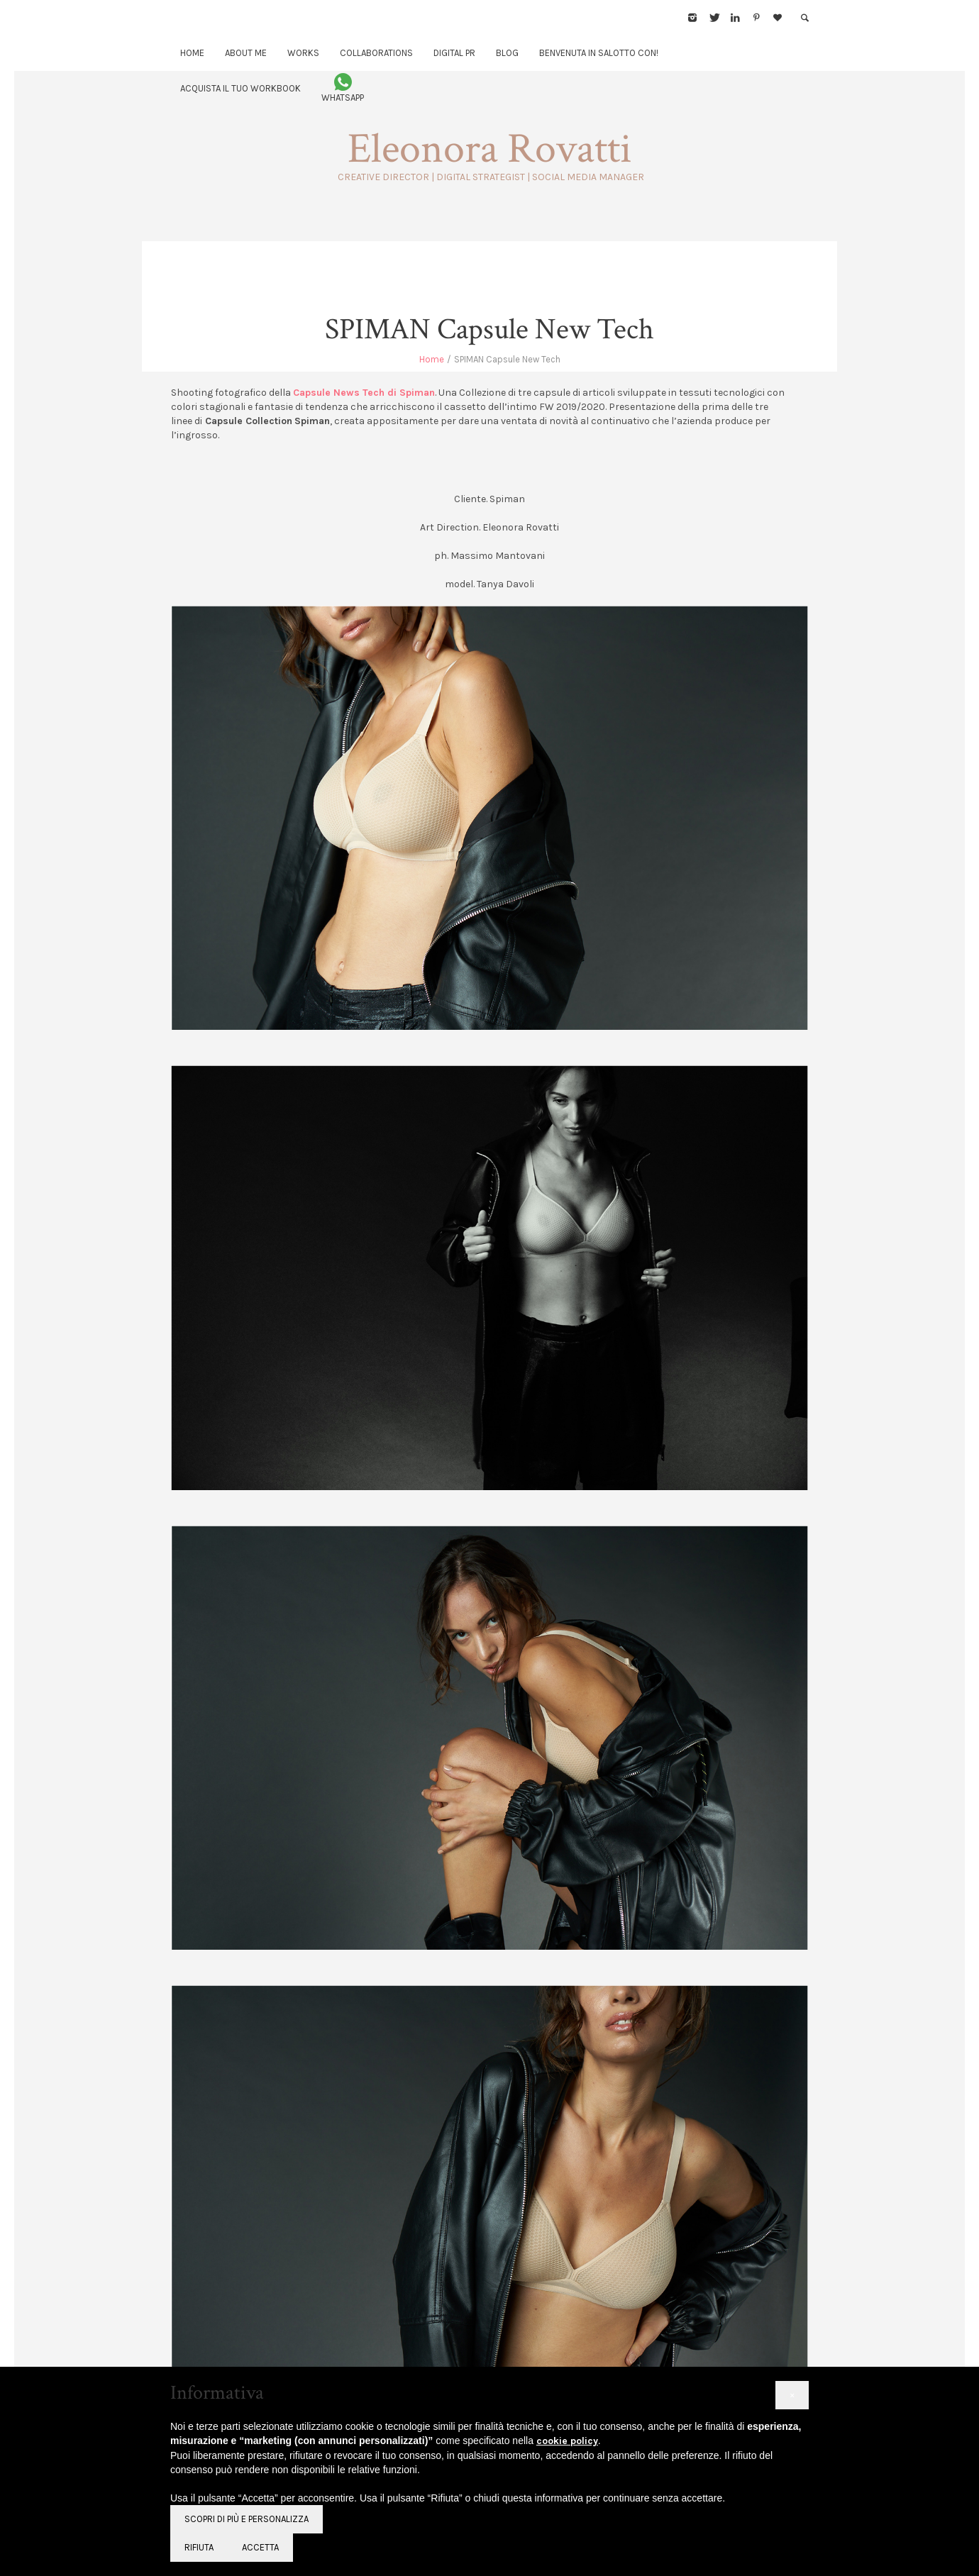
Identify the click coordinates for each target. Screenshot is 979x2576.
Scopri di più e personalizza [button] (246, 2519)
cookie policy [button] (567, 2441)
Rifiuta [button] (199, 2547)
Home (431, 359)
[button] (792, 2395)
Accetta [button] (260, 2547)
